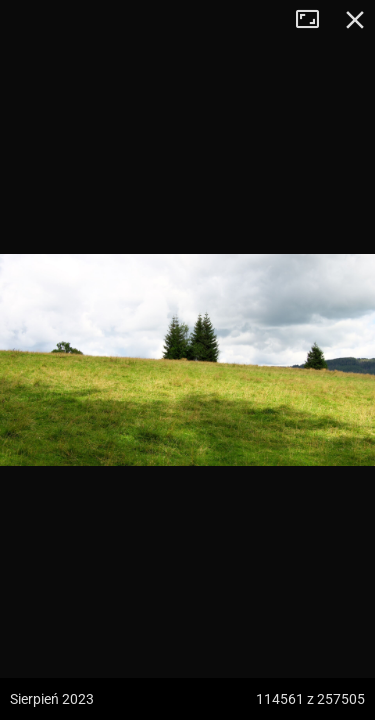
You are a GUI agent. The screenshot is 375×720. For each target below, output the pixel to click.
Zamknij (355, 20)
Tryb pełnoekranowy (315, 20)
